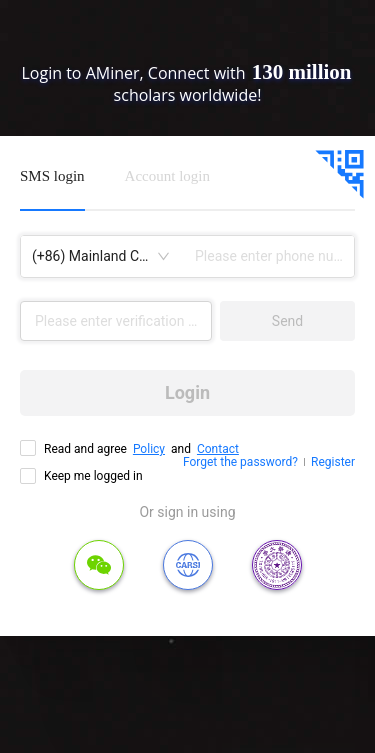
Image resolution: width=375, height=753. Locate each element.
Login (187, 392)
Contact (218, 449)
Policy (149, 449)
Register (333, 462)
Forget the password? (240, 462)
